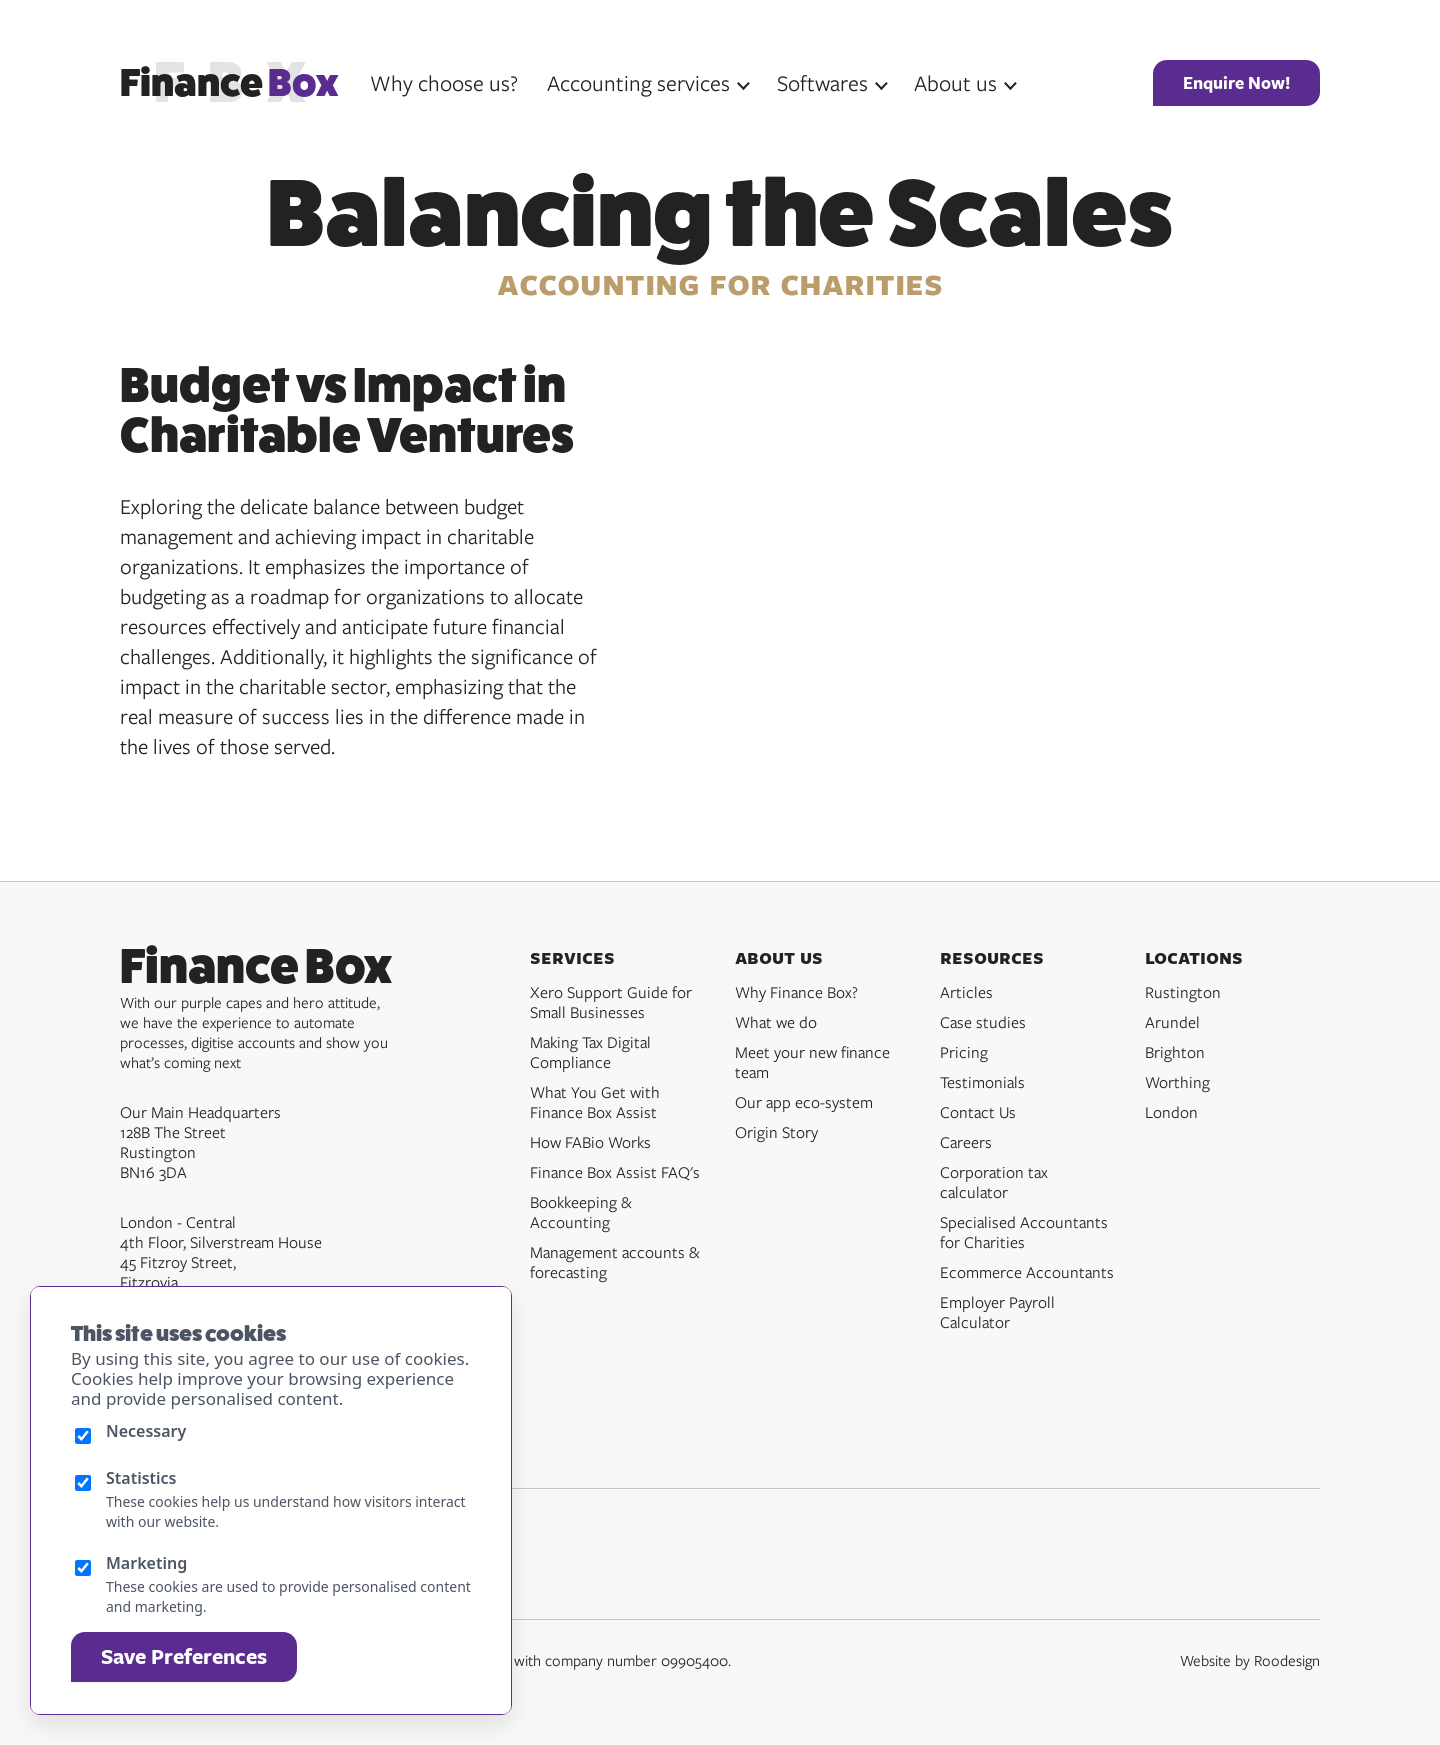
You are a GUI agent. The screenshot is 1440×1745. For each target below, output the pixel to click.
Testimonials (982, 1082)
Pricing (964, 1052)
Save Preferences (184, 1656)
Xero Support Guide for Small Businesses (611, 1002)
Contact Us (978, 1112)
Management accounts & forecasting (615, 1262)
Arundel (1172, 1022)
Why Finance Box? (796, 992)
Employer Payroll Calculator (997, 1312)
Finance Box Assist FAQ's (615, 1172)
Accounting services (638, 82)
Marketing (146, 1563)
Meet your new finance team (812, 1062)
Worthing (1177, 1082)
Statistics (141, 1478)
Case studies (983, 1022)
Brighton (1175, 1052)
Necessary (146, 1431)
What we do (776, 1022)
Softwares (822, 82)
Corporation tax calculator (994, 1182)
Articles (966, 992)
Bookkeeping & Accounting (581, 1212)
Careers (966, 1142)
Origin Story (776, 1132)
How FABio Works (590, 1142)
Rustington (1183, 992)
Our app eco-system (804, 1102)
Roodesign (1287, 1660)
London (1171, 1112)
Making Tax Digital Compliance (590, 1052)
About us (955, 82)
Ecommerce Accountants (1027, 1272)
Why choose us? (444, 82)
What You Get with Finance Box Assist (595, 1102)
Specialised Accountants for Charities (1024, 1232)
